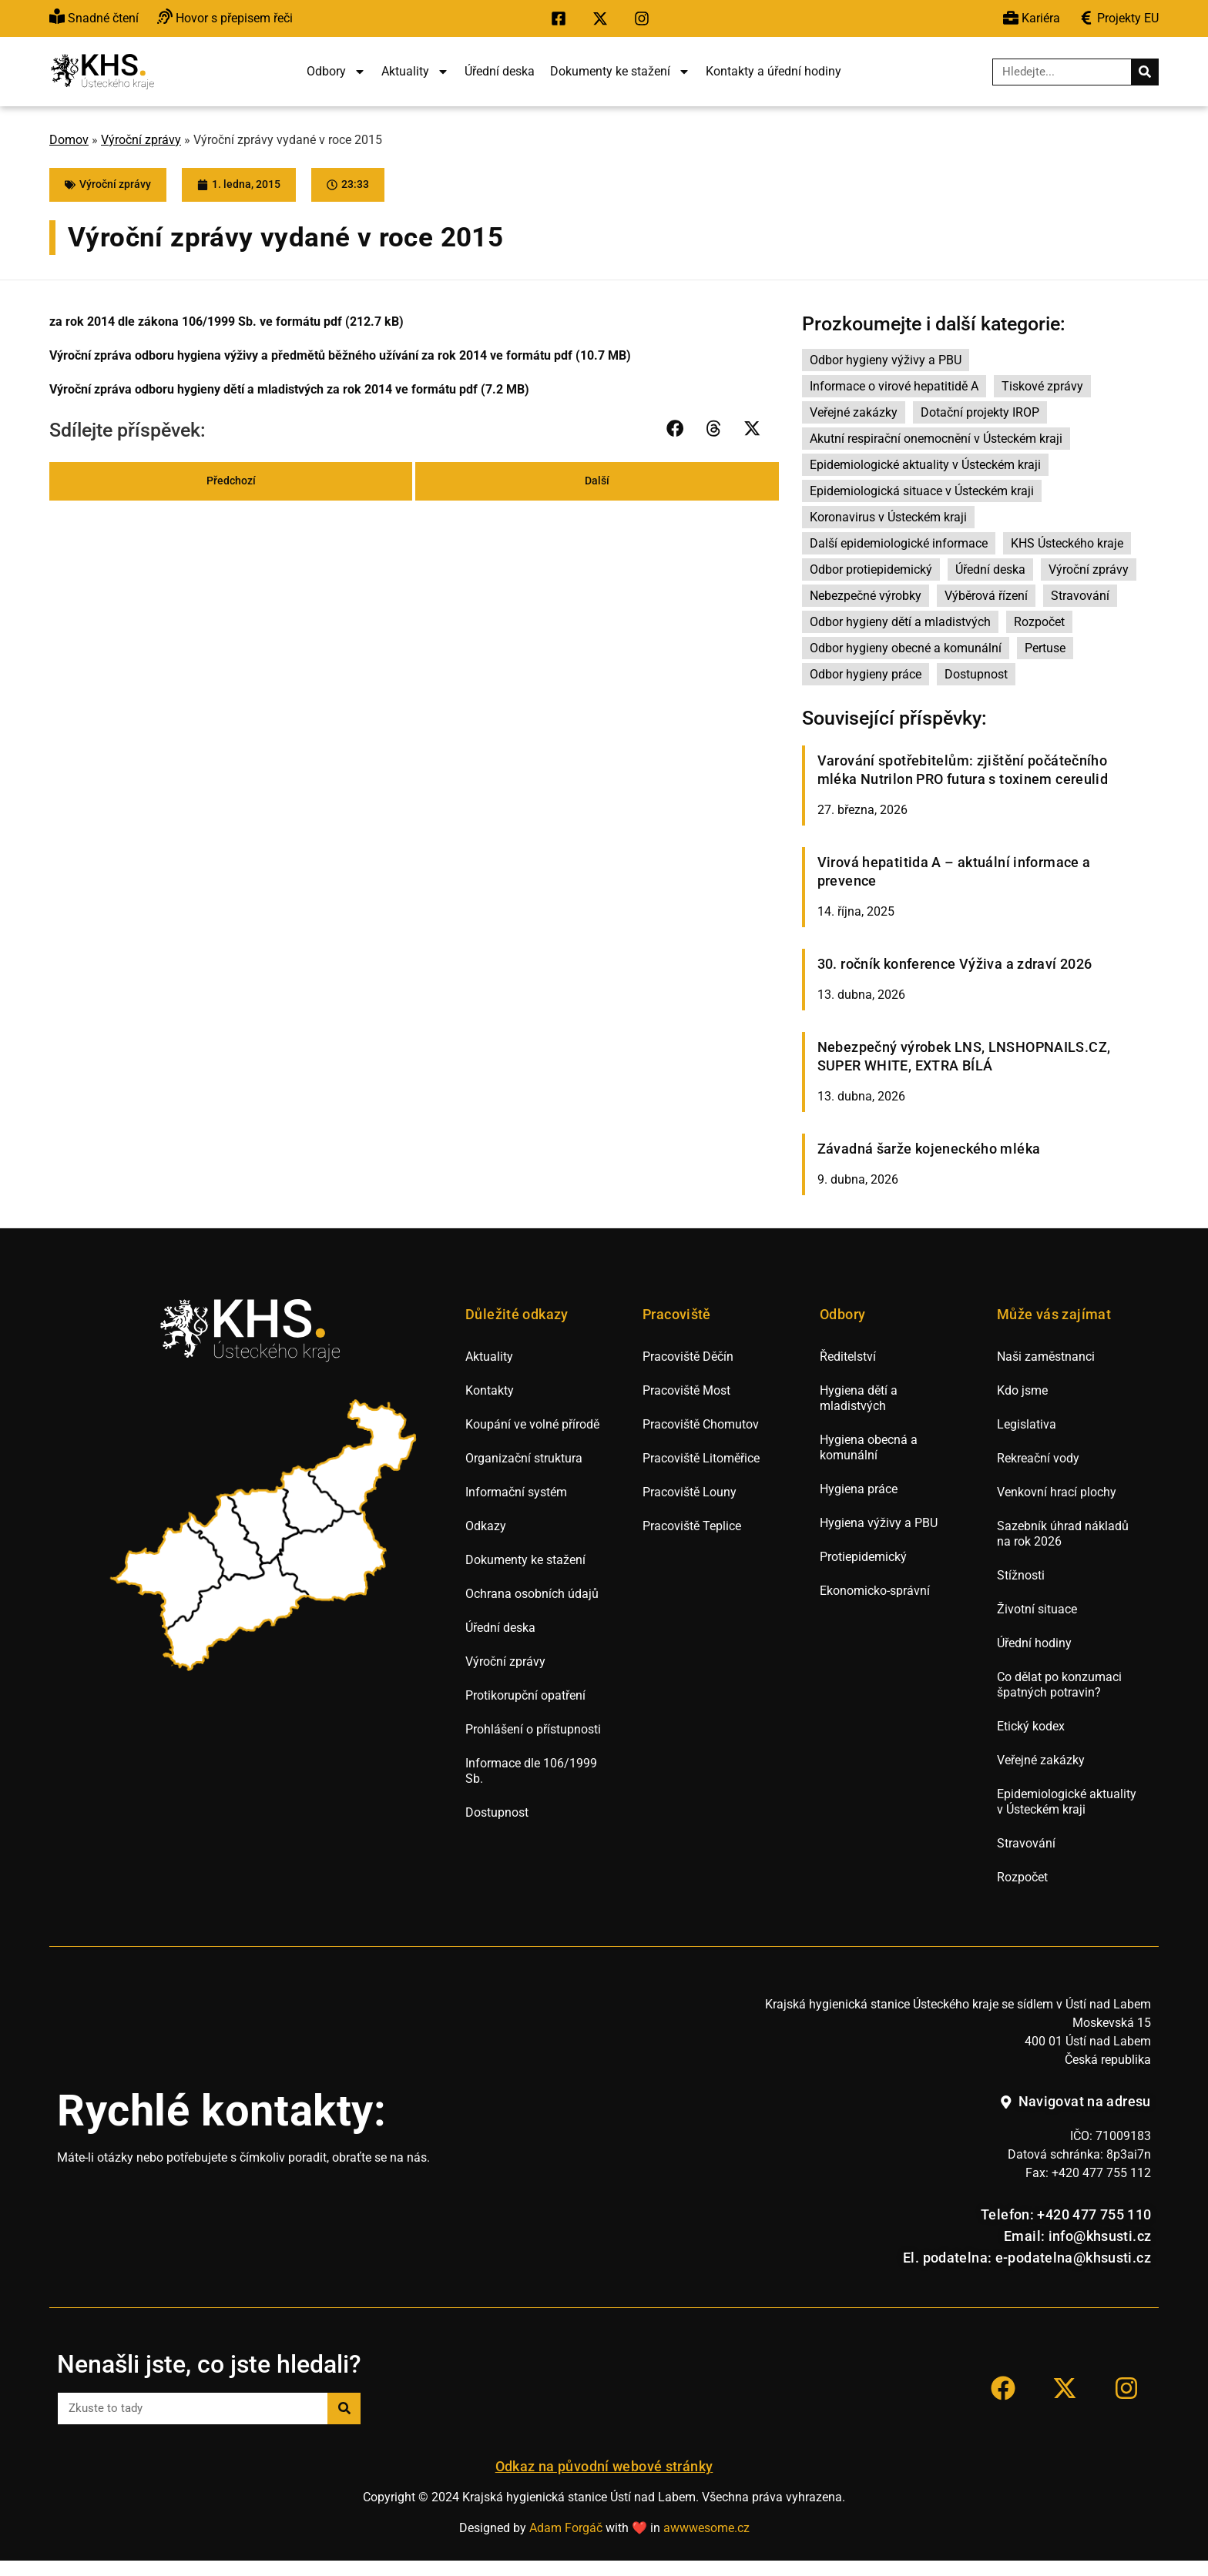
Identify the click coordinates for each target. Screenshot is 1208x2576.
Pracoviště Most (686, 1390)
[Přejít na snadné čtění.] (94, 18)
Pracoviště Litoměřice (701, 1458)
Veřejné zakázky (854, 412)
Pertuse (1045, 648)
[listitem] (169, 1575)
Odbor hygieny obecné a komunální (906, 648)
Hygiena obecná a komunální (869, 1447)
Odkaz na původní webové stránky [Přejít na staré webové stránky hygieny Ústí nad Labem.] (604, 2466)
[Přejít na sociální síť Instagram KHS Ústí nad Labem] (1126, 2388)
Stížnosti (1021, 1575)
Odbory (336, 71)
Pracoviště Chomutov (701, 1424)
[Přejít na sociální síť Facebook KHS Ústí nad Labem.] (562, 18)
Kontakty (489, 1390)
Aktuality (415, 71)
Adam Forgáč (565, 2528)
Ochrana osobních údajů (532, 1593)
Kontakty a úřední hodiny (773, 71)
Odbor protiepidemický (871, 569)
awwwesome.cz (706, 2528)
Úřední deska (500, 71)
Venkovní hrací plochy (1056, 1492)
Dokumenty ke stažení (620, 71)
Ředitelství (848, 1356)
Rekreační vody (1038, 1458)
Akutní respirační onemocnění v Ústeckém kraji (936, 438)
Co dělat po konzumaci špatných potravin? (1059, 1685)
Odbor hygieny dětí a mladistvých (900, 622)
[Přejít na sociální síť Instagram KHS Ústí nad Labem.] (645, 18)
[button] (676, 428)
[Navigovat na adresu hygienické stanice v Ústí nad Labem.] (1075, 2102)
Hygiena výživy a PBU (879, 1523)
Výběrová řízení (986, 595)
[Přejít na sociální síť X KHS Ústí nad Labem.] (604, 18)
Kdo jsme (1022, 1390)
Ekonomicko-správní (875, 1590)
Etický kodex (1031, 1726)
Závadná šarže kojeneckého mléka (929, 1149)
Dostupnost (976, 674)
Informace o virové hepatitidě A (894, 386)
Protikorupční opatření (525, 1695)
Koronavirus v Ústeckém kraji (888, 517)
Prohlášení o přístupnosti (533, 1729)
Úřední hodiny (1034, 1643)
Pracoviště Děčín (688, 1356)
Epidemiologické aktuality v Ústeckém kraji (925, 464)
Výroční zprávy (141, 139)
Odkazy (485, 1526)
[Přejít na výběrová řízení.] (1031, 18)
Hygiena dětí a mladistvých (859, 1398)
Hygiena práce (859, 1489)
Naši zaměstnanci (1046, 1356)
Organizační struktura (523, 1458)
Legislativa (1026, 1424)
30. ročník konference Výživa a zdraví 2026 (954, 964)
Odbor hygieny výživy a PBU (885, 360)
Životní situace (1037, 1609)
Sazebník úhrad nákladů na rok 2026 (1063, 1534)
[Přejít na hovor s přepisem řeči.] (225, 18)
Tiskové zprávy (1042, 386)
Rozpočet (1039, 622)
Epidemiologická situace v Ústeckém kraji (922, 491)
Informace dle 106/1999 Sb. (531, 1771)
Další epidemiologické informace (899, 543)
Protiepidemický (863, 1556)
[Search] (1144, 72)
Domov (69, 139)
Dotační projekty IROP (980, 412)
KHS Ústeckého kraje (1067, 543)
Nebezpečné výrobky (865, 595)
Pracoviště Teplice (692, 1526)
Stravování (1080, 595)
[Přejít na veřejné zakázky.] (1119, 18)
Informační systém (516, 1492)
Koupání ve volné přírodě (532, 1424)
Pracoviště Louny (690, 1492)
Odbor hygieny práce (865, 674)
